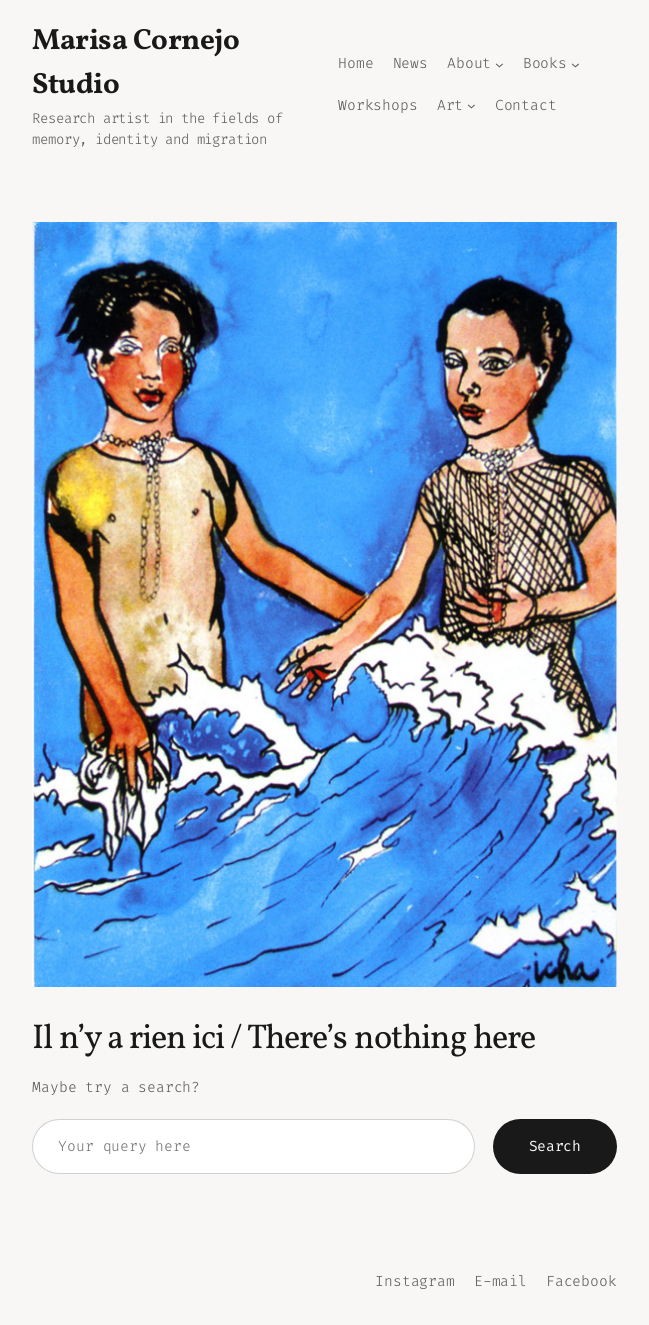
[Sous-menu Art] (471, 105)
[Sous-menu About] (499, 64)
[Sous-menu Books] (575, 64)
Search (555, 1146)
